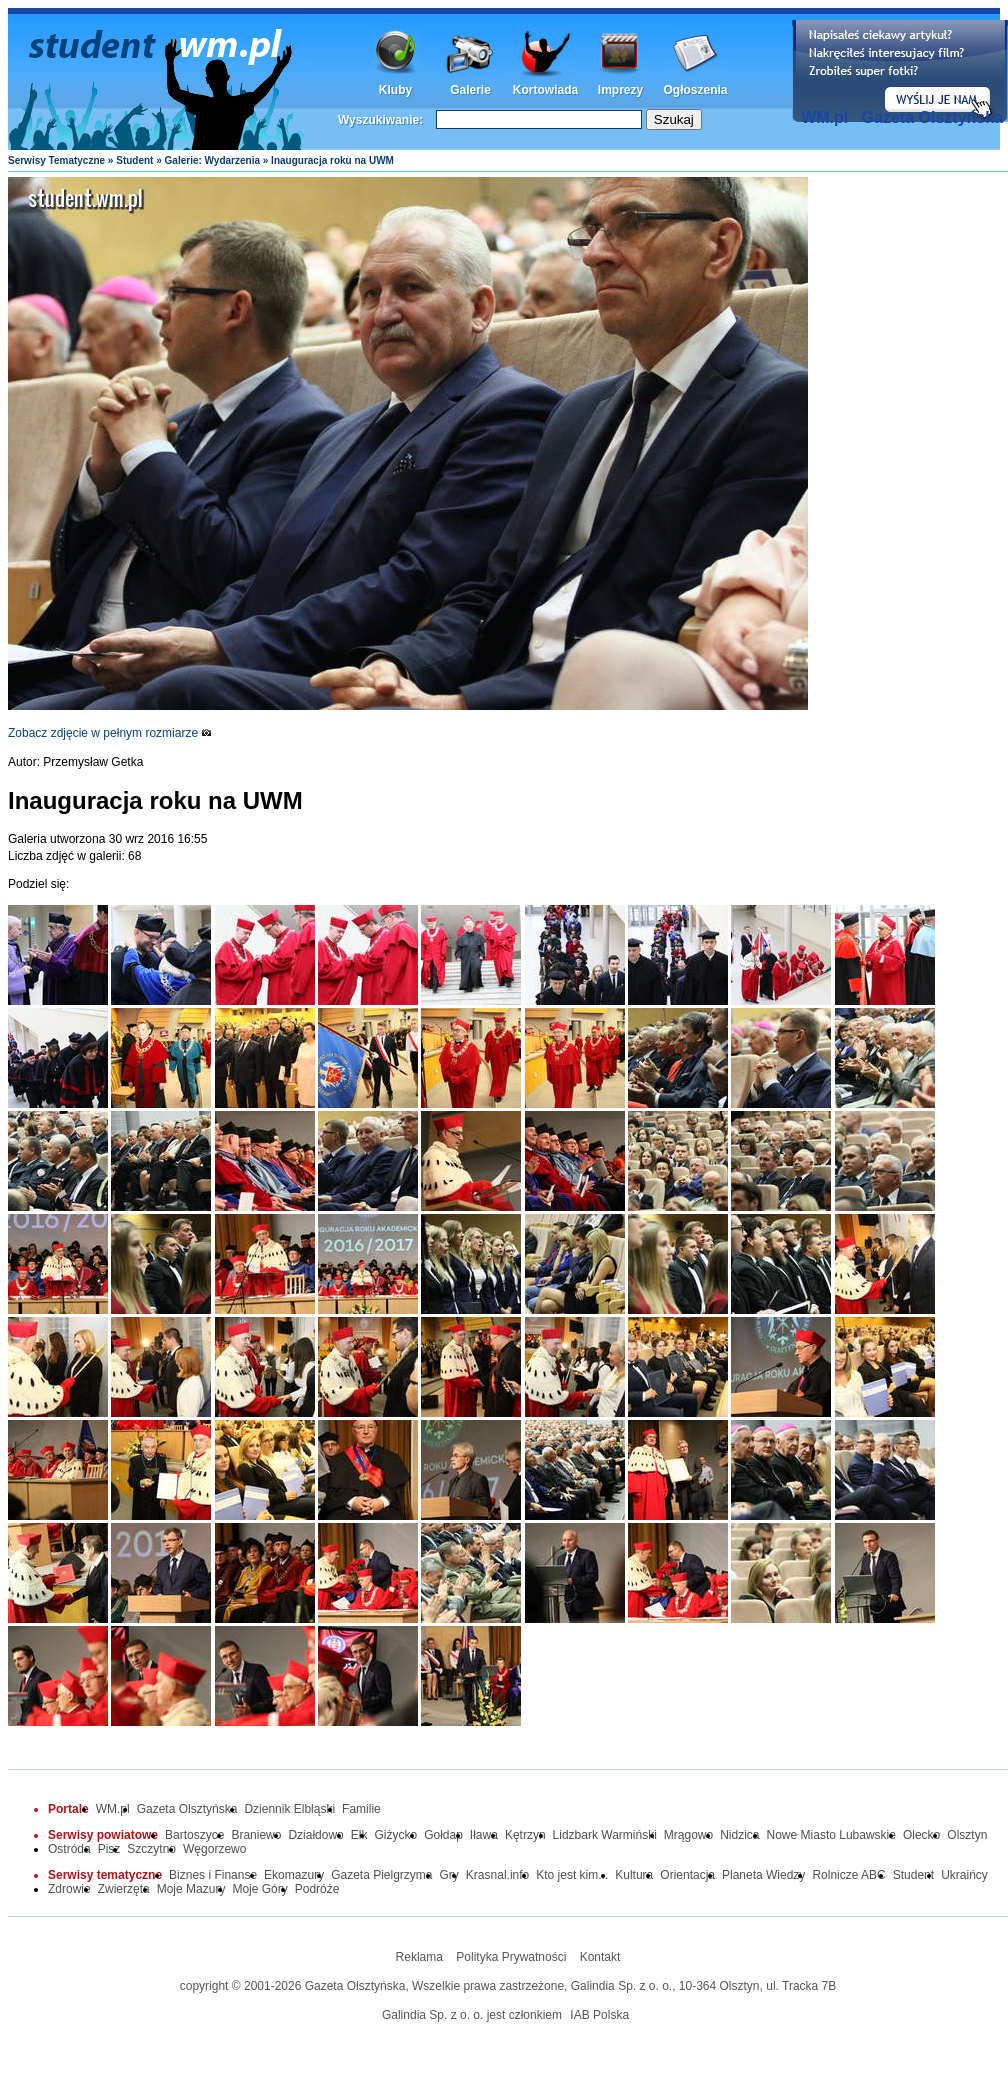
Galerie (470, 90)
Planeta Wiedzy (763, 1875)
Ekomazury (294, 1875)
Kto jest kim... (572, 1875)
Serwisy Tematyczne (56, 160)
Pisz (109, 1849)
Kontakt (600, 1957)
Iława (484, 1835)
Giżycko (395, 1835)
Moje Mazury (191, 1889)
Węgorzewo (214, 1849)
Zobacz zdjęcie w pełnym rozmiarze (110, 733)
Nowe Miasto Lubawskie (831, 1835)
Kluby (395, 90)
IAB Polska (599, 2015)
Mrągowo (688, 1835)
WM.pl (824, 117)
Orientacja (687, 1875)
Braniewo (256, 1835)
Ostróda (69, 1849)
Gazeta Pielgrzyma (381, 1875)
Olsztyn (967, 1835)
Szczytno (151, 1849)
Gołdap (443, 1835)
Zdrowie (69, 1889)
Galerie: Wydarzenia (212, 160)
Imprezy (620, 90)
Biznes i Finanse (213, 1875)
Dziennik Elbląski (289, 1809)
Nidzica (739, 1835)
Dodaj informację (900, 71)
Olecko (921, 1835)
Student (134, 160)
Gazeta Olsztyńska (932, 117)
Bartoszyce (194, 1835)
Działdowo (315, 1835)
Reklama (419, 1957)
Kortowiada (545, 90)
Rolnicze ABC (848, 1875)
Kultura (634, 1875)
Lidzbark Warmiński (605, 1835)
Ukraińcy (964, 1875)
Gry (449, 1875)
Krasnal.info (497, 1875)
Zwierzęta (124, 1889)
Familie (361, 1809)
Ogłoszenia (695, 90)
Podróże (317, 1889)
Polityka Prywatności (511, 1957)
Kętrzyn (525, 1835)
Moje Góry (259, 1889)
